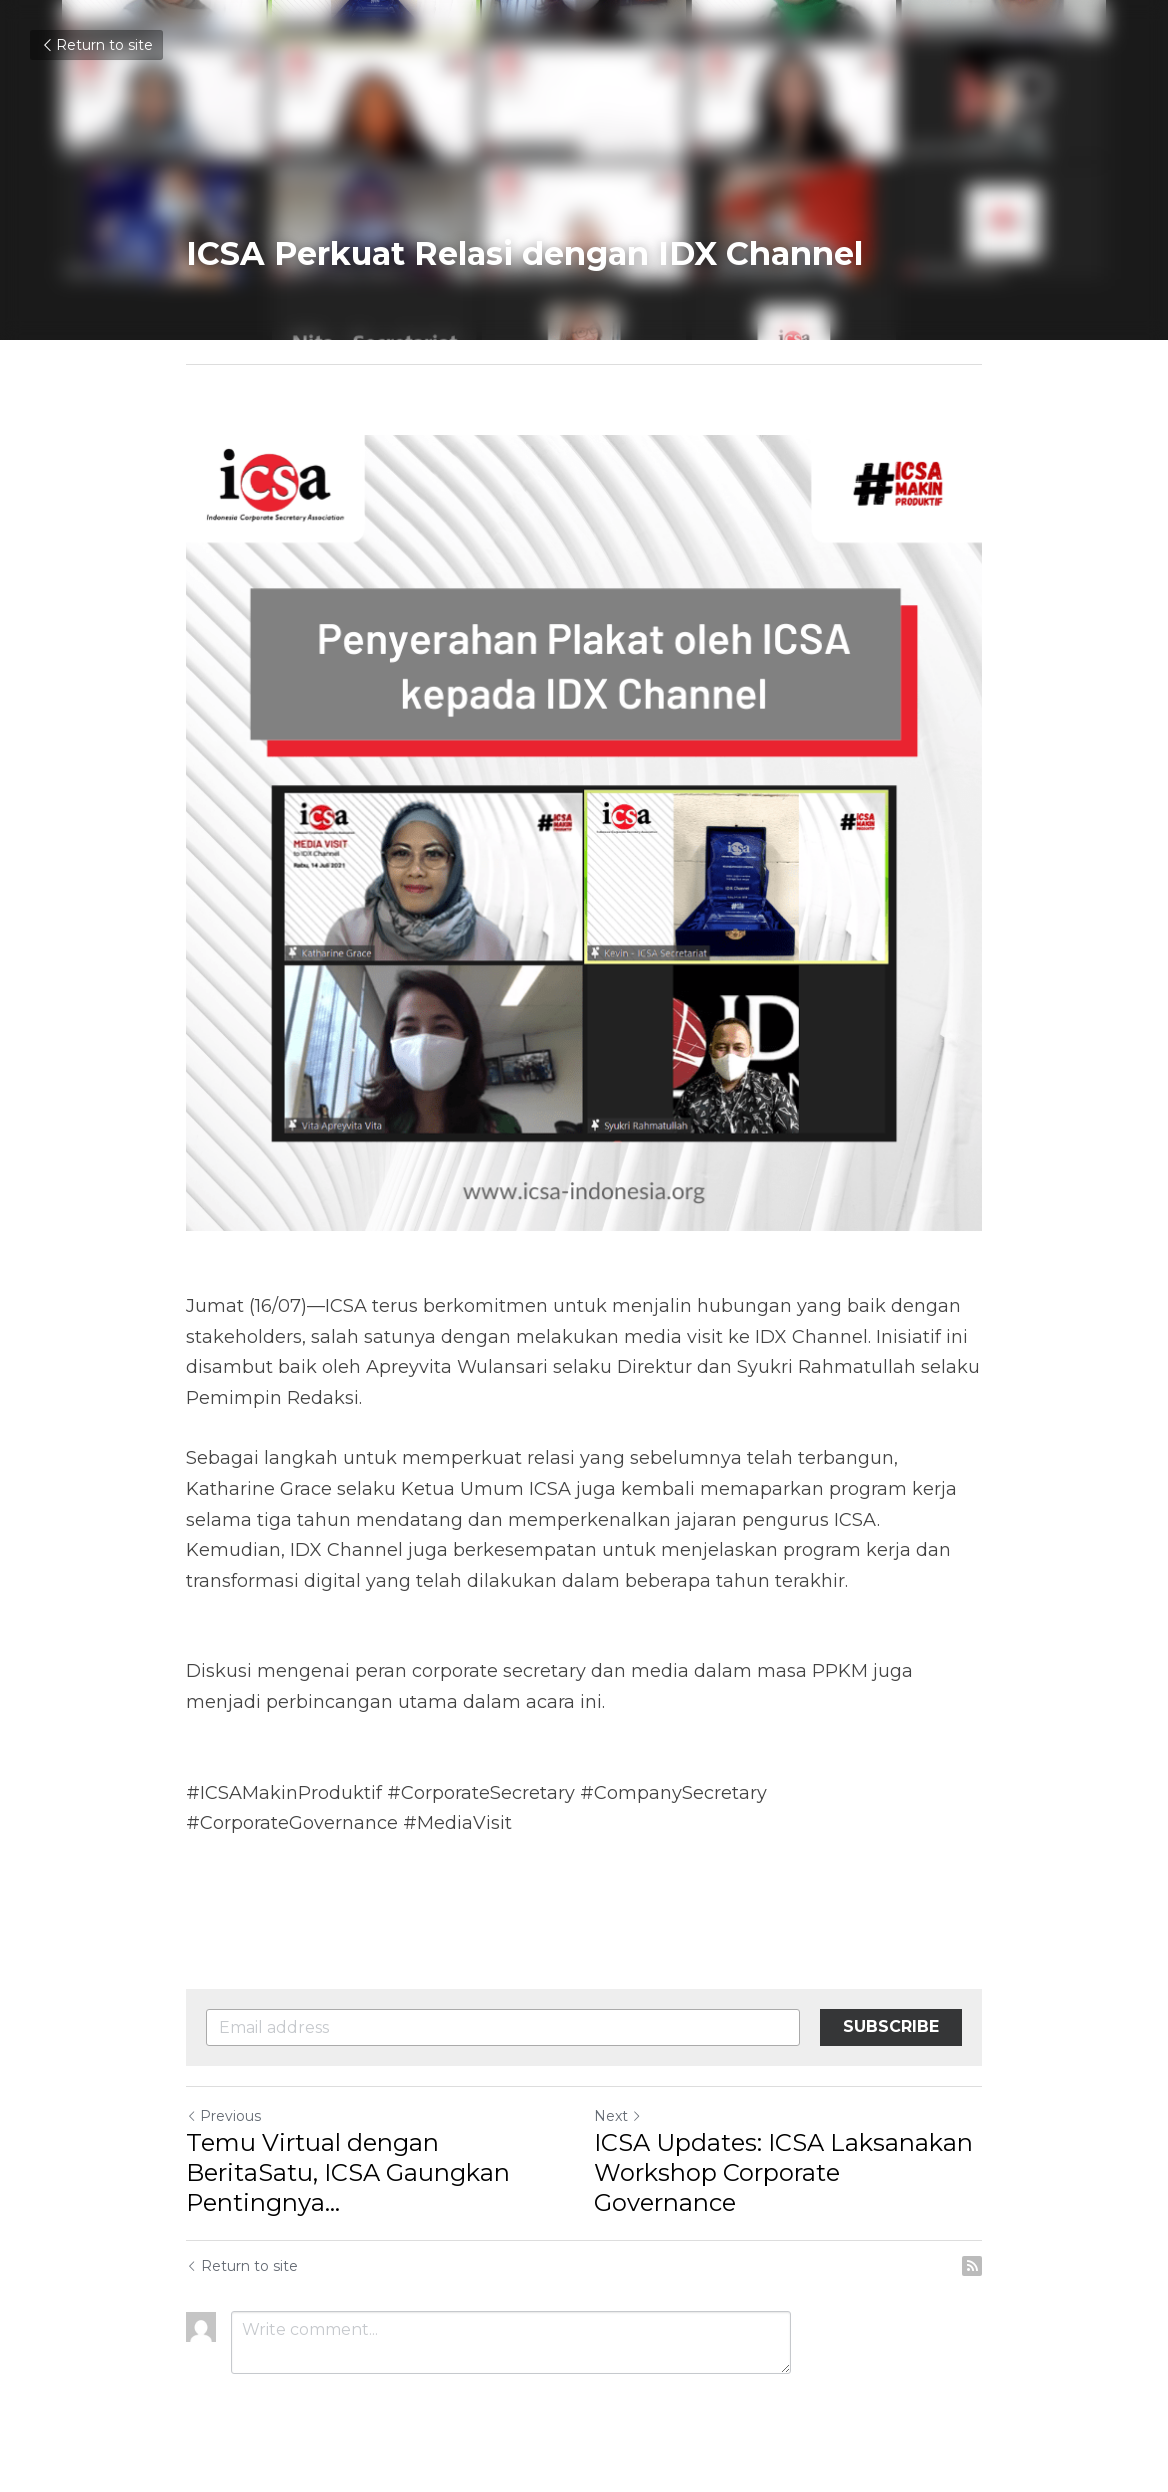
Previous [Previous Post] (223, 2116)
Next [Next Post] (618, 2116)
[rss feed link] (972, 2266)
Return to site (96, 45)
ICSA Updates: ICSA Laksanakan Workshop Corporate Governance (783, 2172)
